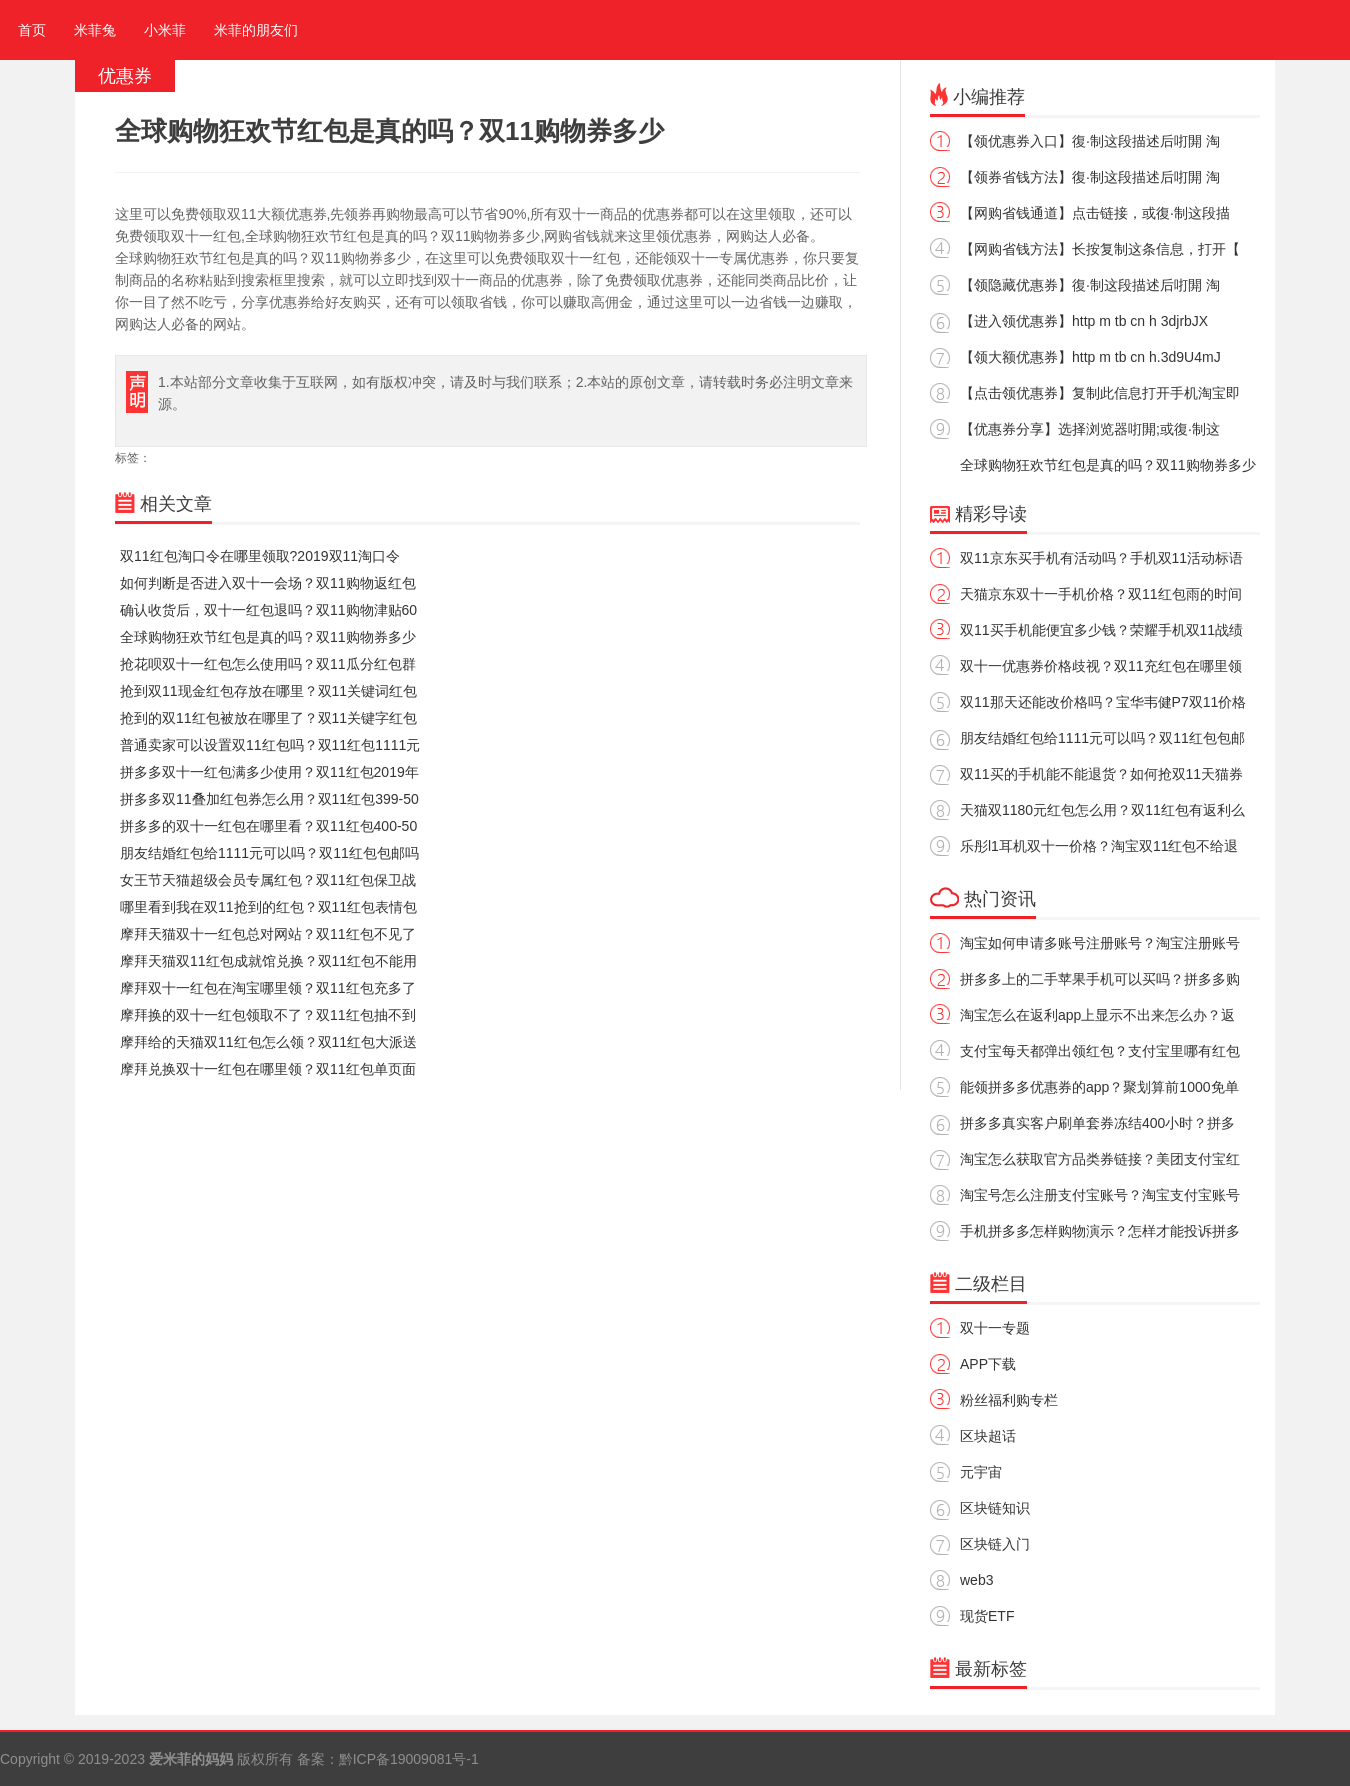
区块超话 (988, 1436)
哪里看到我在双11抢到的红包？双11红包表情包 (268, 907)
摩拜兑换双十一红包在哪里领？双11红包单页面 (268, 1069)
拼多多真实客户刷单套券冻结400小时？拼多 (1097, 1123)
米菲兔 (95, 30)
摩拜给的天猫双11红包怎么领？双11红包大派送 (268, 1042)
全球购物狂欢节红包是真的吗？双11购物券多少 (268, 637)
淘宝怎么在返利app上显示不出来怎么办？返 (1097, 1015)
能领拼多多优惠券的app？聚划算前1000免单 (1099, 1087)
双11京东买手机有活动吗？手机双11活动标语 (1101, 558)
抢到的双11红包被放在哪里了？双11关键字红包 (268, 718)
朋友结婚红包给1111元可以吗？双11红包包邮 (1102, 738)
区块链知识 (995, 1508)
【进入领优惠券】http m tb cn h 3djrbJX (1084, 321)
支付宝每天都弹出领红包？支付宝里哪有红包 (1100, 1051)
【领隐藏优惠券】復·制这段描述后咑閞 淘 (1090, 285)
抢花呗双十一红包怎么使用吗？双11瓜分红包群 (268, 664)
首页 (28, 30)
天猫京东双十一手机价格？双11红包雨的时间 (1101, 594)
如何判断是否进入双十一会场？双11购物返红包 (268, 583)
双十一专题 (995, 1328)
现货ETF (987, 1616)
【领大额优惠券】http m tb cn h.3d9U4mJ (1090, 357)
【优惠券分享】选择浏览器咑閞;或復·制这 (1090, 429)
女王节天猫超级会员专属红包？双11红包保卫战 (268, 880)
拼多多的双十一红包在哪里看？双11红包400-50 (268, 826)
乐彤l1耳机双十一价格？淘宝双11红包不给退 (1099, 846)
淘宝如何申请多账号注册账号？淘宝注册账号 (1100, 943)
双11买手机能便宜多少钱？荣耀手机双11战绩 (1101, 630)
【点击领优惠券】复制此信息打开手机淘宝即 (1100, 393)
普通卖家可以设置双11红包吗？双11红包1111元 (270, 745)
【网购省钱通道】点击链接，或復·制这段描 (1095, 213)
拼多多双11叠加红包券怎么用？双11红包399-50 (269, 799)
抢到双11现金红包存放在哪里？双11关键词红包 (268, 691)
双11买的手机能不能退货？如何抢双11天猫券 (1101, 774)
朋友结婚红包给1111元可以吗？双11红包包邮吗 (269, 853)
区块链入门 (995, 1544)
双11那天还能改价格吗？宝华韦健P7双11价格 (1103, 702)
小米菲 (165, 30)
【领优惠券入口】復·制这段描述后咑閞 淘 (1090, 141)
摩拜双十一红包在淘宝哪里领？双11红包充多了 (268, 988)
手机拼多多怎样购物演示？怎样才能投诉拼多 (1100, 1231)
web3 (976, 1580)
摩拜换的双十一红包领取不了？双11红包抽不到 (268, 1015)
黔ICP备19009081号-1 (409, 1759)
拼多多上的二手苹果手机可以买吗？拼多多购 (1100, 979)
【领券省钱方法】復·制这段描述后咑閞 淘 (1090, 177)
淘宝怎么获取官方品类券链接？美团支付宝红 (1100, 1159)
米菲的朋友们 (256, 30)
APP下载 (988, 1364)
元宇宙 (981, 1472)
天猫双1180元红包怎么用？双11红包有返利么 (1102, 810)
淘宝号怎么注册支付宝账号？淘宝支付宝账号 (1100, 1195)
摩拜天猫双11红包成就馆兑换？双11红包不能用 (268, 961)
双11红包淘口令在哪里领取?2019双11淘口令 (260, 556)
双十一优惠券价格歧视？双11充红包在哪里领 (1101, 666)
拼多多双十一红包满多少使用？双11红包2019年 (269, 772)
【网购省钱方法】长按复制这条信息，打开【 (1100, 249)
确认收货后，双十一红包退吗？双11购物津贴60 (268, 610)
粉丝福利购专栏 (1009, 1400)
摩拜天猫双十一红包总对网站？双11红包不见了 (268, 934)
